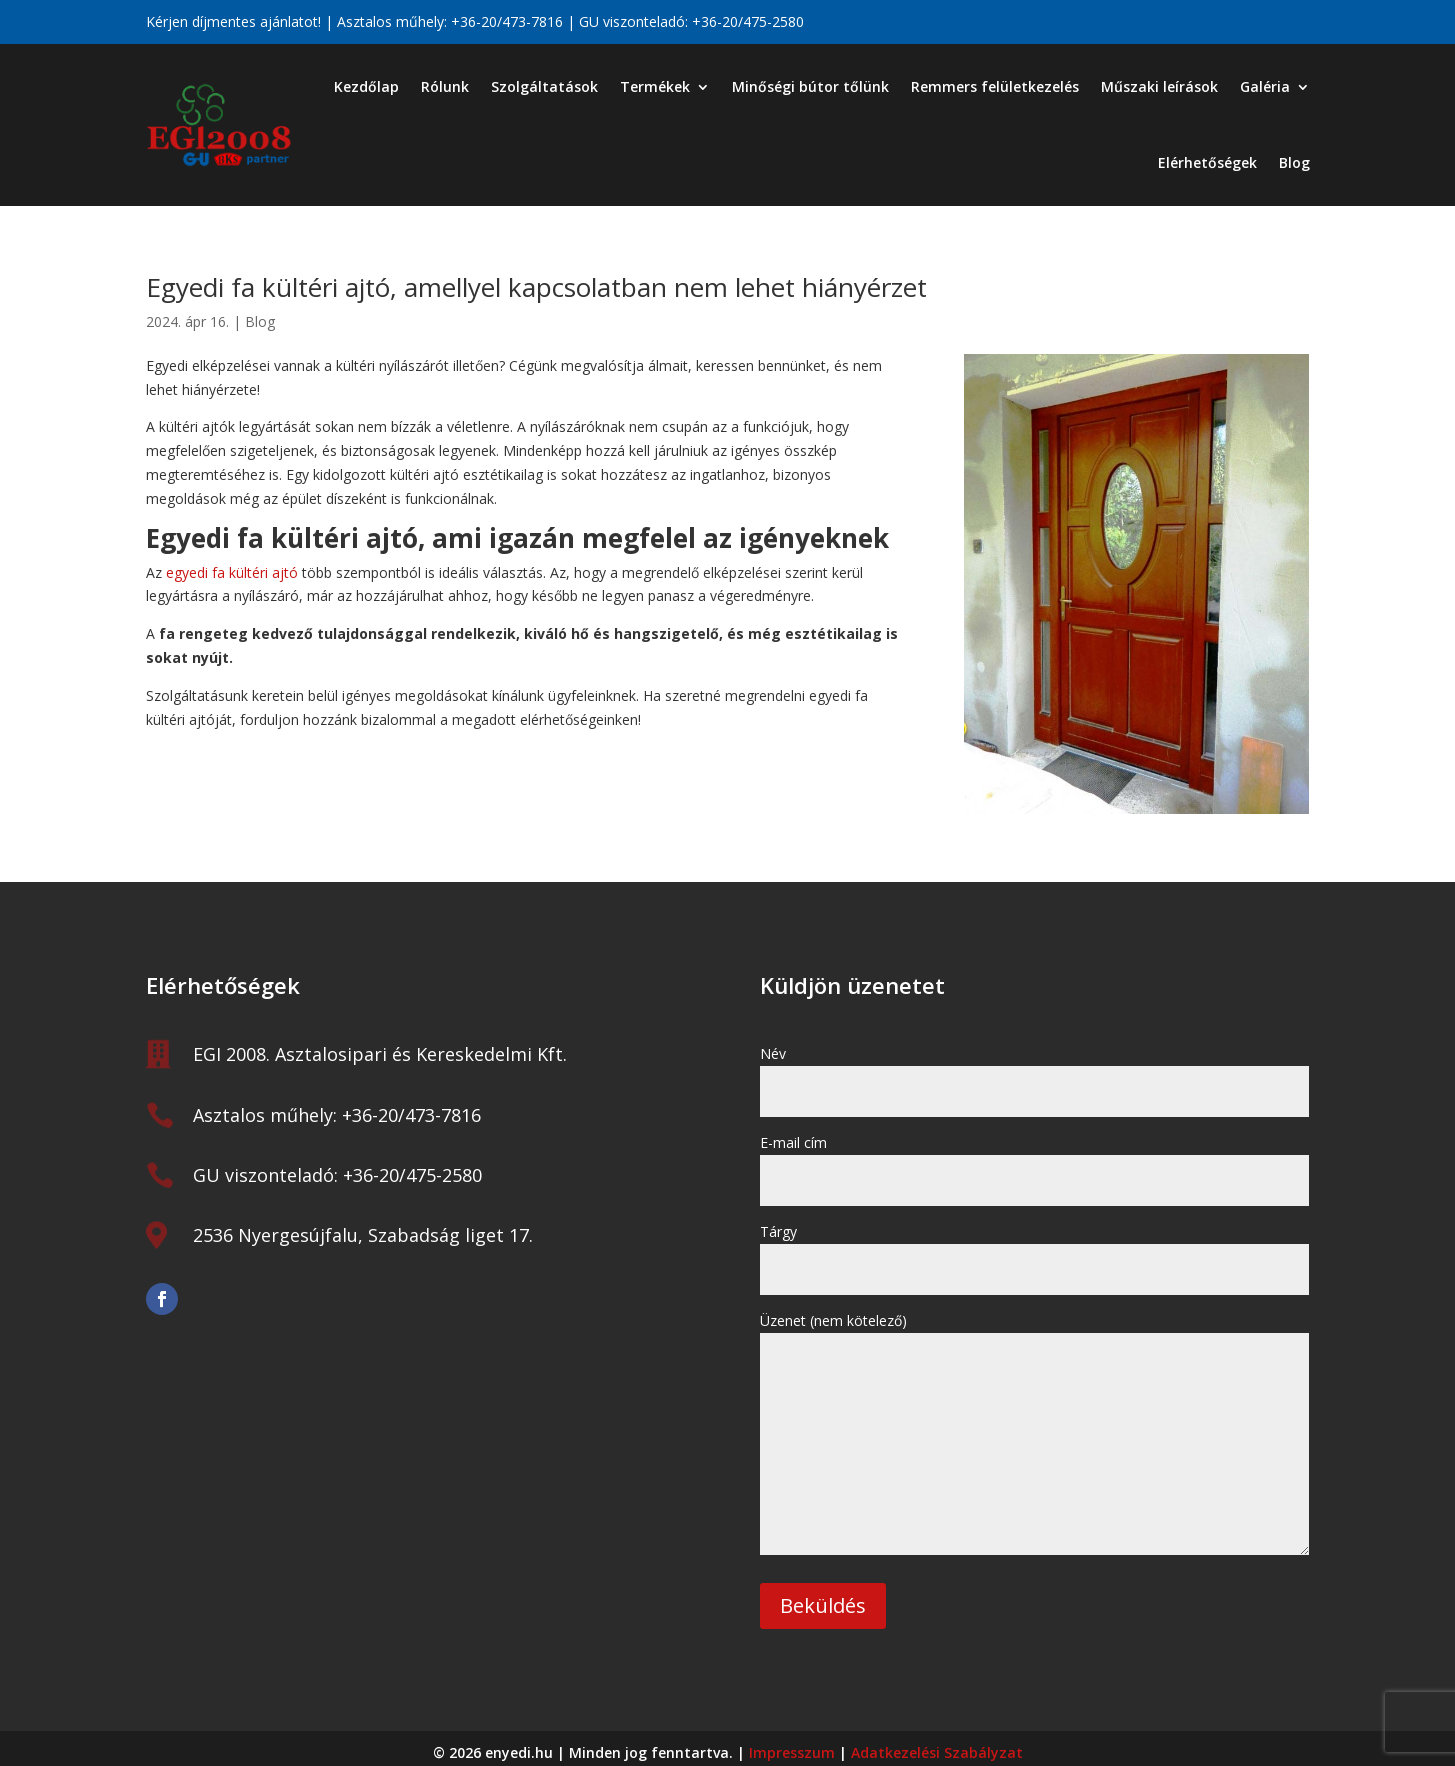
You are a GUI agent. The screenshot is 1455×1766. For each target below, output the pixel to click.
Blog (1294, 162)
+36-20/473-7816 (507, 21)
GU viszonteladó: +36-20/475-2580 (337, 1175)
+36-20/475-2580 (748, 21)
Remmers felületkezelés (995, 86)
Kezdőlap (366, 86)
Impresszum (792, 1752)
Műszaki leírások (1159, 86)
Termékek (655, 86)
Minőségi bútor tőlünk (810, 86)
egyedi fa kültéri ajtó (232, 572)
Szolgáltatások (544, 86)
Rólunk (445, 86)
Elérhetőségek (1207, 162)
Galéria (1265, 86)
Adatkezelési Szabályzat (937, 1752)
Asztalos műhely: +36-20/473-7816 (337, 1115)
